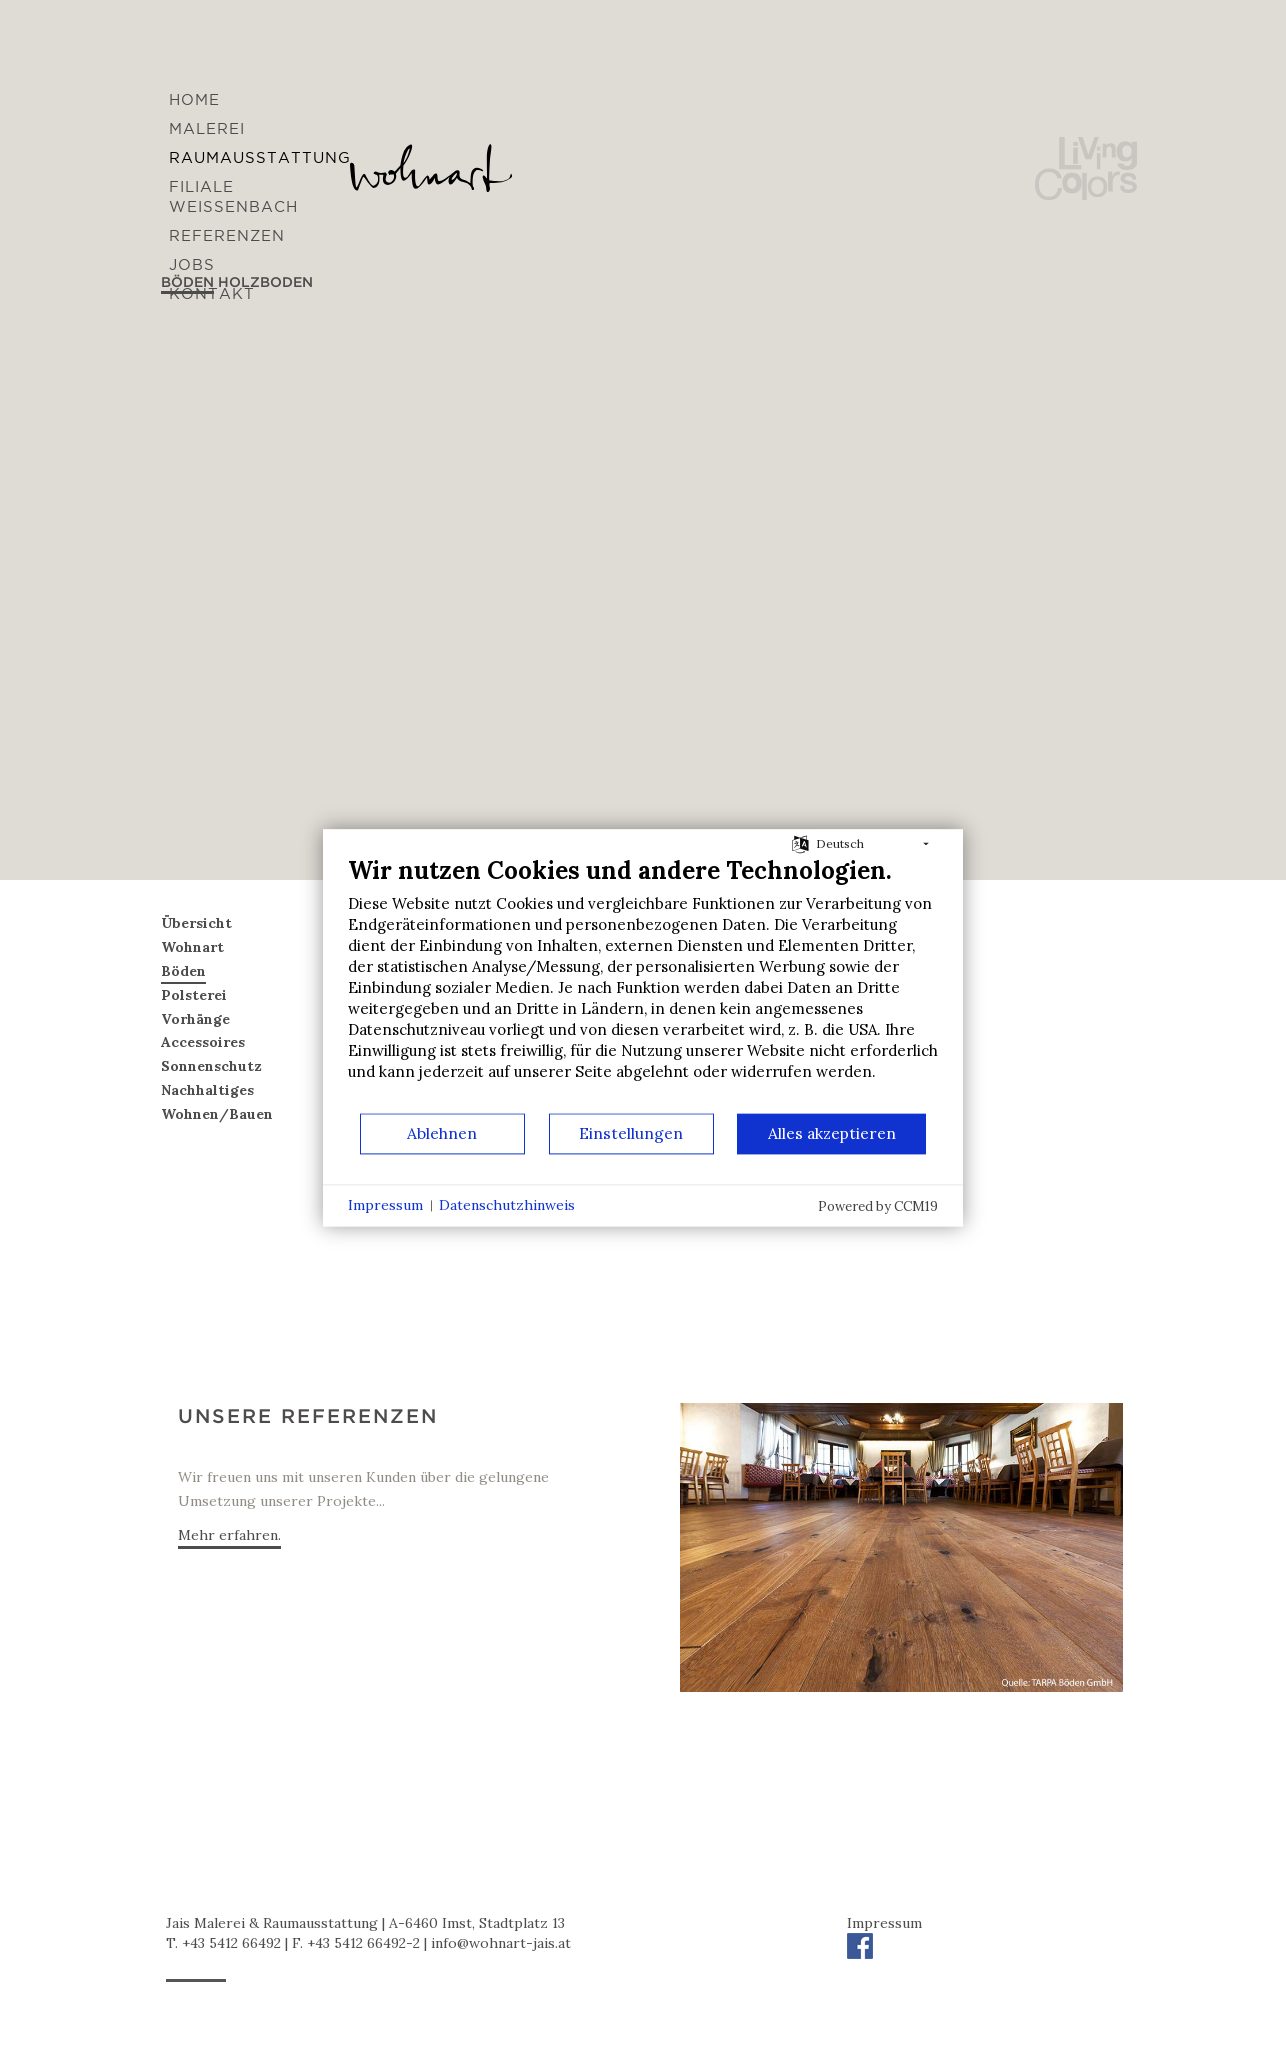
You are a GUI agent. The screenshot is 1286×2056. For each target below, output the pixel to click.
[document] (643, 983)
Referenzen (227, 235)
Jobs (192, 264)
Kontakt (212, 293)
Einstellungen (631, 1133)
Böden (183, 971)
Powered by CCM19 (878, 1206)
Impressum (884, 1923)
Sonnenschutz (211, 1066)
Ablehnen (442, 1133)
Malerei (207, 128)
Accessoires (203, 1042)
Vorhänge (195, 1019)
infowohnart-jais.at (501, 1943)
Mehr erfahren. (229, 1535)
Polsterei (194, 995)
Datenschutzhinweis (507, 1205)
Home (194, 99)
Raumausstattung (260, 157)
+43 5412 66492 (231, 1943)
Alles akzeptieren (832, 1133)
